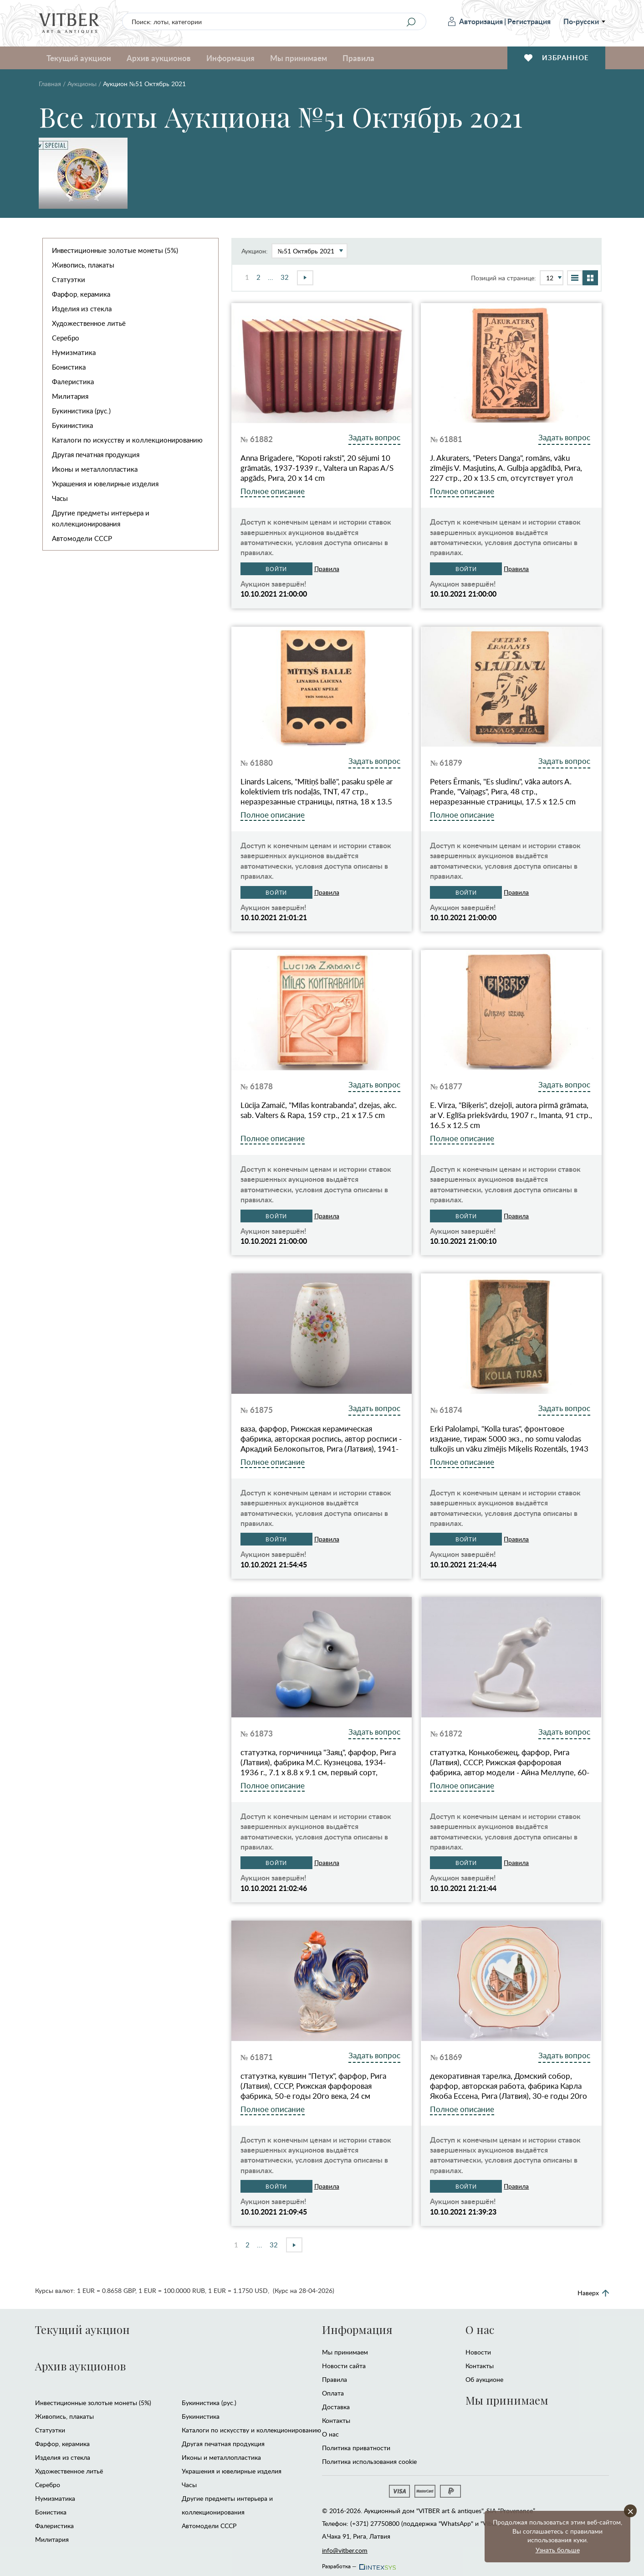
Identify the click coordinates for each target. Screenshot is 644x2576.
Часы (60, 498)
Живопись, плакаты (83, 264)
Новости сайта (344, 2365)
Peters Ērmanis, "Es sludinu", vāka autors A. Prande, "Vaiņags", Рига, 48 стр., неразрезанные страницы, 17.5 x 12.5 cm (503, 792)
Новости (478, 2352)
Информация (230, 57)
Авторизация (475, 21)
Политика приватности (356, 2447)
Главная (50, 83)
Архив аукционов (159, 57)
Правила (358, 57)
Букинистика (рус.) (81, 410)
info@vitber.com (345, 2550)
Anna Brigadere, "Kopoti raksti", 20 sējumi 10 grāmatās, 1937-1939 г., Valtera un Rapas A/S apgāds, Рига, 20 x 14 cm (317, 468)
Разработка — (358, 2564)
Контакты (336, 2420)
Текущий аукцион (78, 57)
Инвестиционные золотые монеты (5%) (115, 250)
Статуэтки (68, 279)
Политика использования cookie (369, 2461)
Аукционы (82, 83)
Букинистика (72, 425)
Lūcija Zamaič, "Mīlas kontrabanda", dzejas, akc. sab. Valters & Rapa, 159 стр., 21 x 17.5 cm (318, 1110)
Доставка (336, 2406)
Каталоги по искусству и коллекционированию (127, 439)
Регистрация (529, 21)
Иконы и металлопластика (95, 469)
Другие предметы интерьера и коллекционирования (100, 518)
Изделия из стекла (82, 308)
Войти (276, 568)
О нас (330, 2434)
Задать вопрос (374, 437)
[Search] (411, 22)
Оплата (333, 2393)
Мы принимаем (298, 57)
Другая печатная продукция (95, 454)
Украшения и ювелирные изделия (105, 483)
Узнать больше (558, 2549)
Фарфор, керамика (81, 294)
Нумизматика (74, 352)
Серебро (65, 337)
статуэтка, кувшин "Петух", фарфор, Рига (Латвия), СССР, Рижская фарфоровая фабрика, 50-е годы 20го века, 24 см (313, 2086)
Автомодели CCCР (82, 538)
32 (285, 277)
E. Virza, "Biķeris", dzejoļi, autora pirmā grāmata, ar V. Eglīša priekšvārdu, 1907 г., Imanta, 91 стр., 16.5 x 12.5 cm (511, 1115)
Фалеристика (73, 381)
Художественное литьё (89, 323)
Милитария (70, 396)
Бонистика (69, 366)
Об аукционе (484, 2379)
